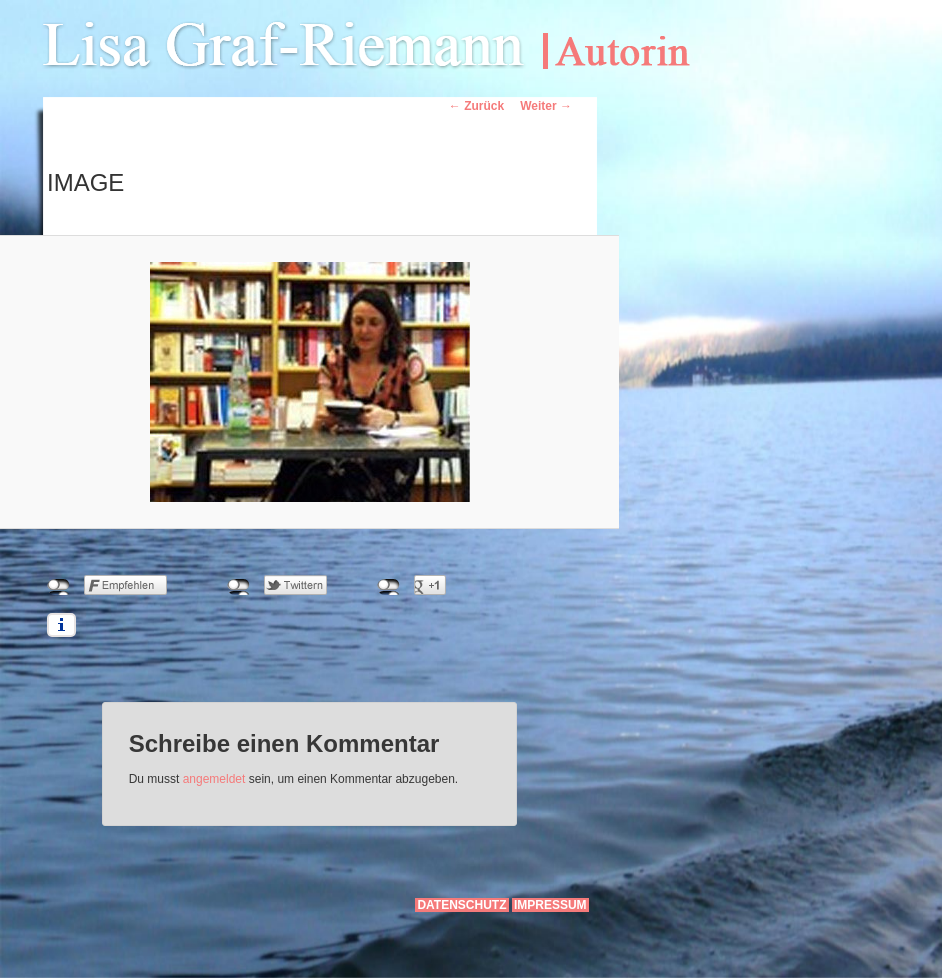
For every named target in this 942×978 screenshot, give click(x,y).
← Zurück (476, 106)
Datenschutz (461, 905)
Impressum (550, 905)
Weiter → (546, 106)
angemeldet (214, 779)
